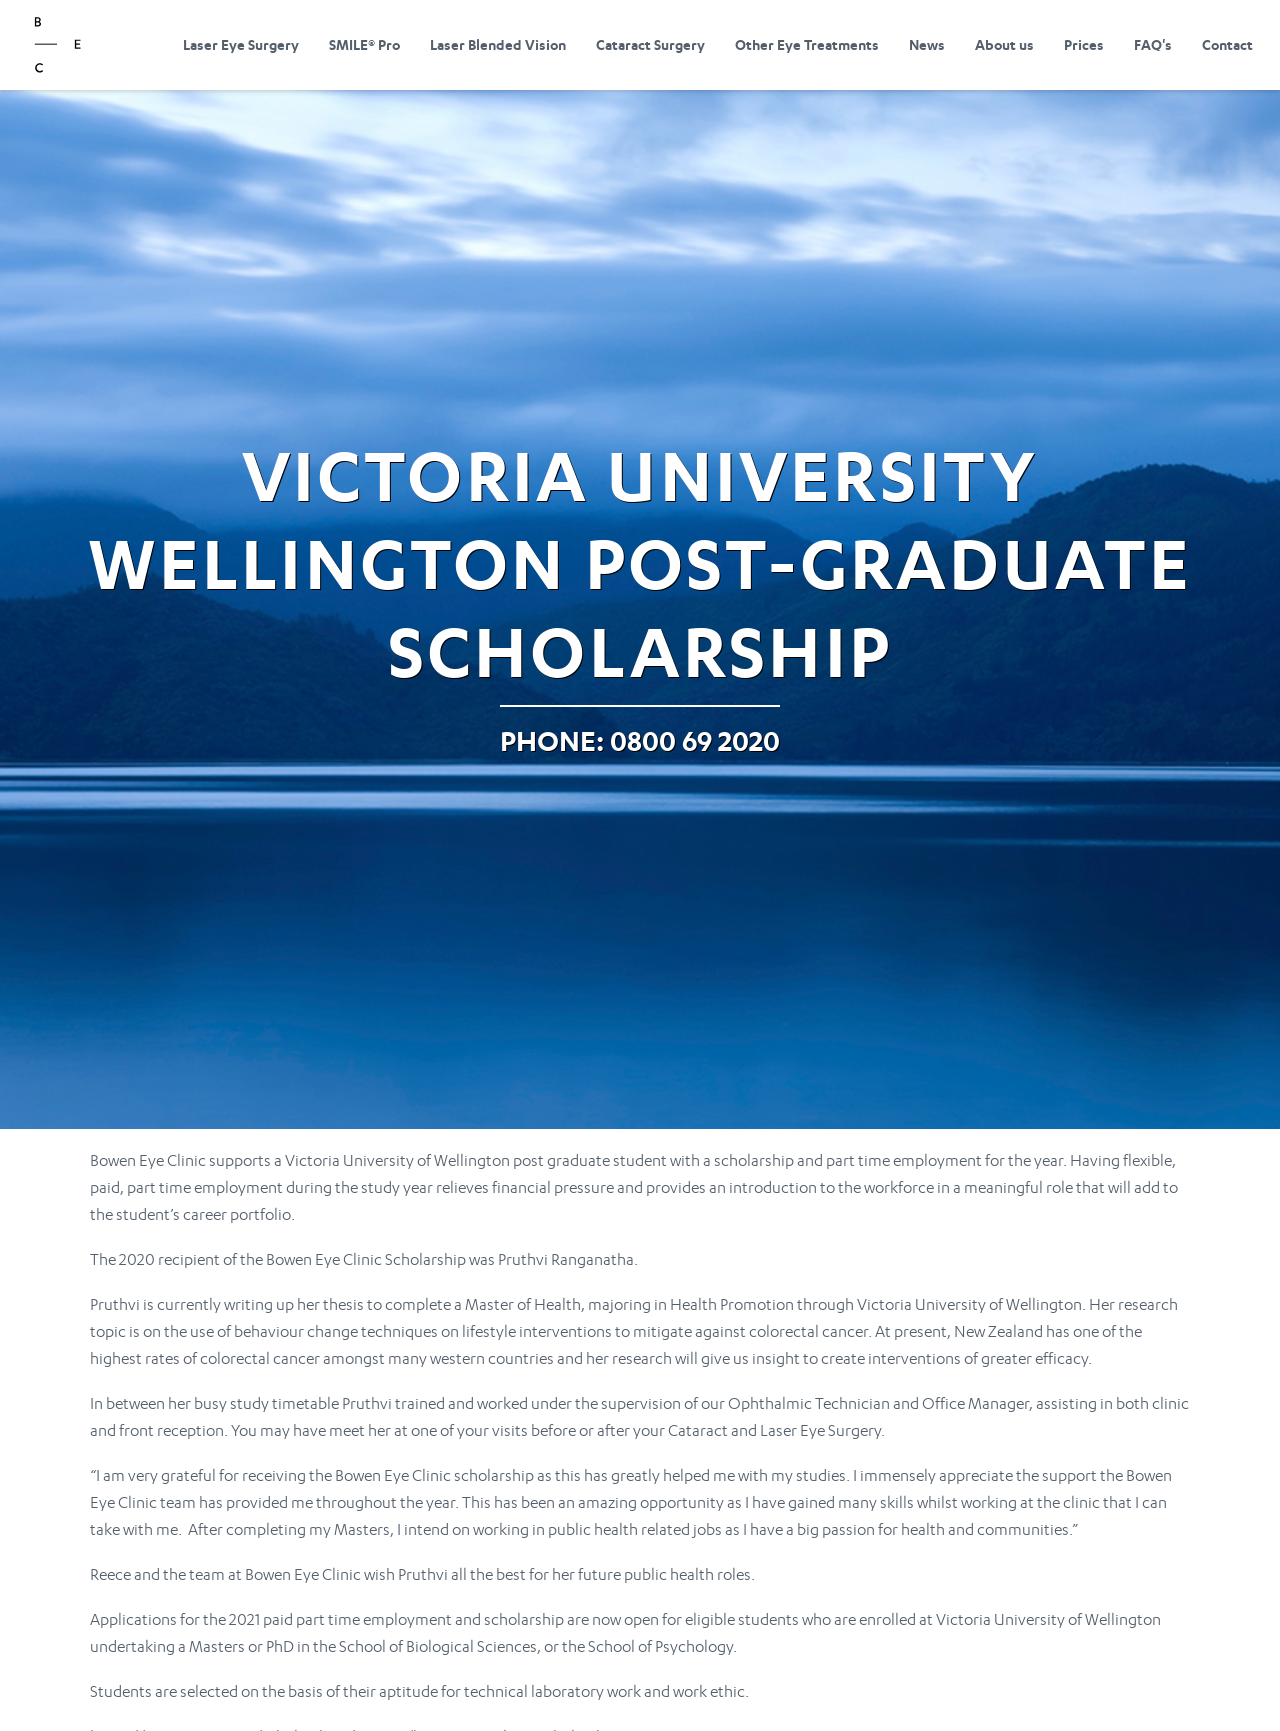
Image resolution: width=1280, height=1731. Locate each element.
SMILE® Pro (364, 44)
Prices (1084, 44)
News (927, 44)
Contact (1227, 44)
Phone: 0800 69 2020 (640, 740)
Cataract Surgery (650, 44)
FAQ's (1153, 44)
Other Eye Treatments (807, 44)
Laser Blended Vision (498, 44)
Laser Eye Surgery (241, 44)
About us (1004, 44)
